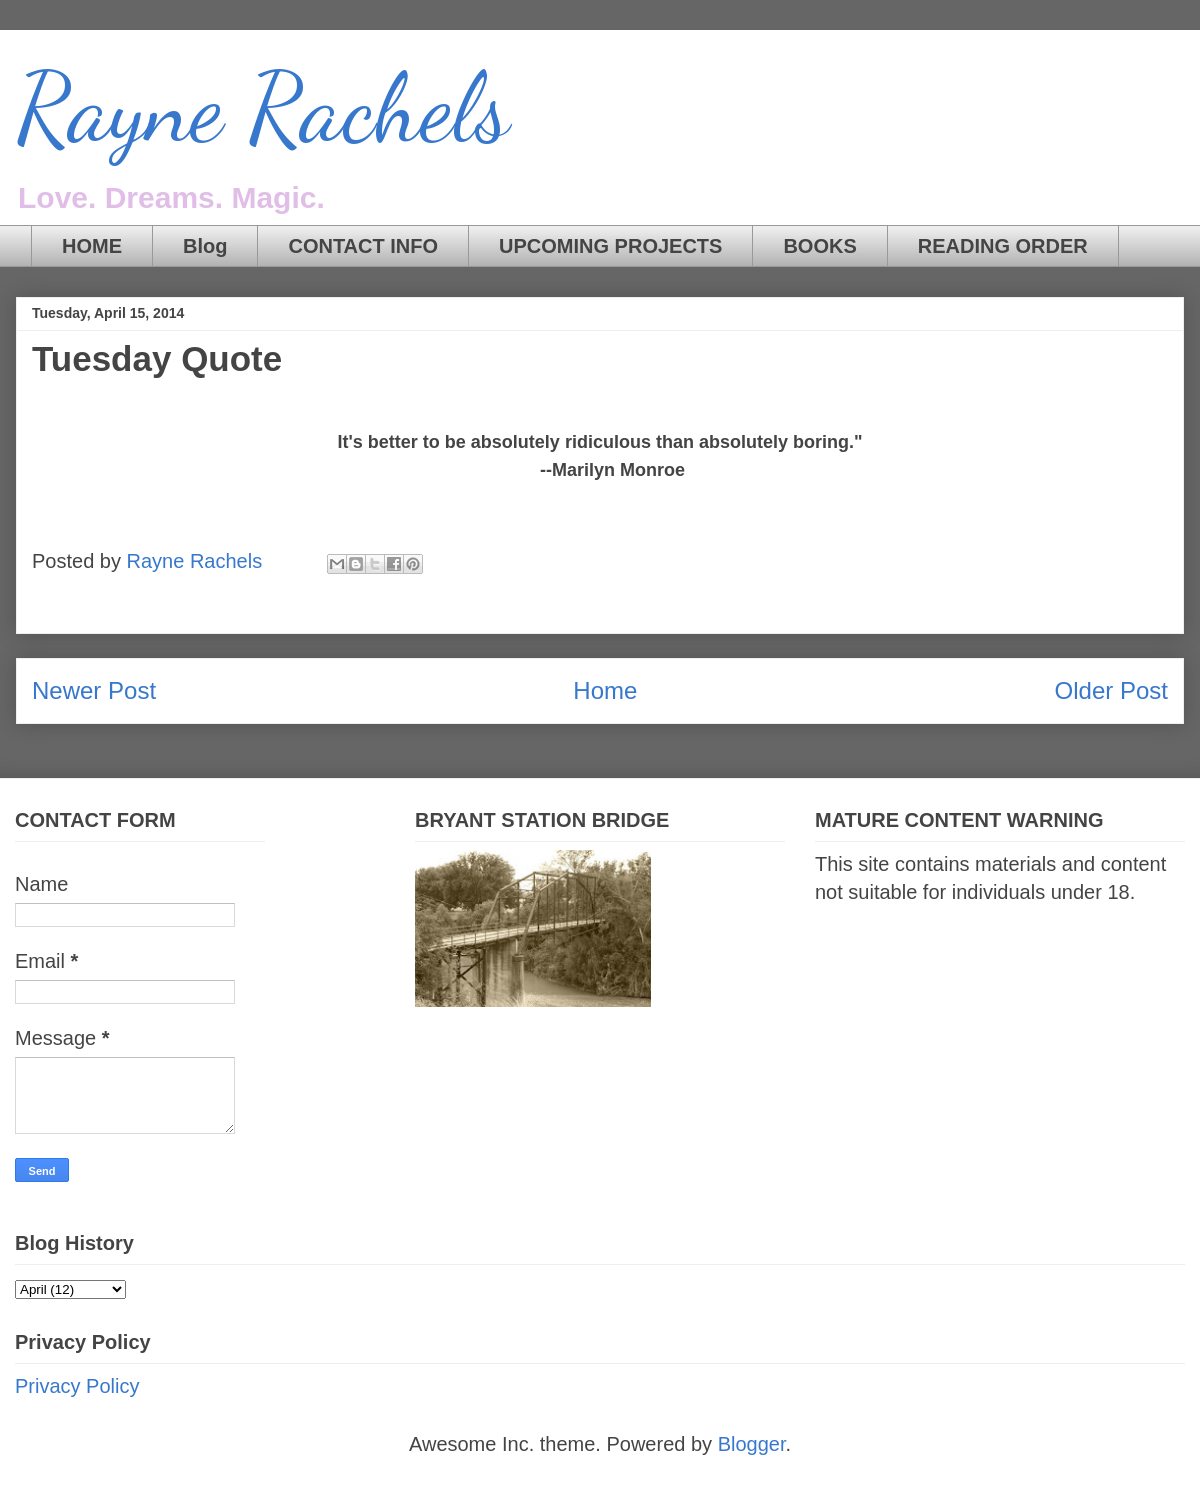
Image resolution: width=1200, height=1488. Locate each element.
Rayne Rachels (263, 109)
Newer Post (94, 690)
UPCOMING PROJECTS (610, 246)
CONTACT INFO (363, 246)
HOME (92, 246)
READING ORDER (1003, 246)
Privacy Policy (77, 1386)
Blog (205, 246)
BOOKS (819, 246)
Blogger (752, 1444)
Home (605, 690)
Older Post (1111, 690)
